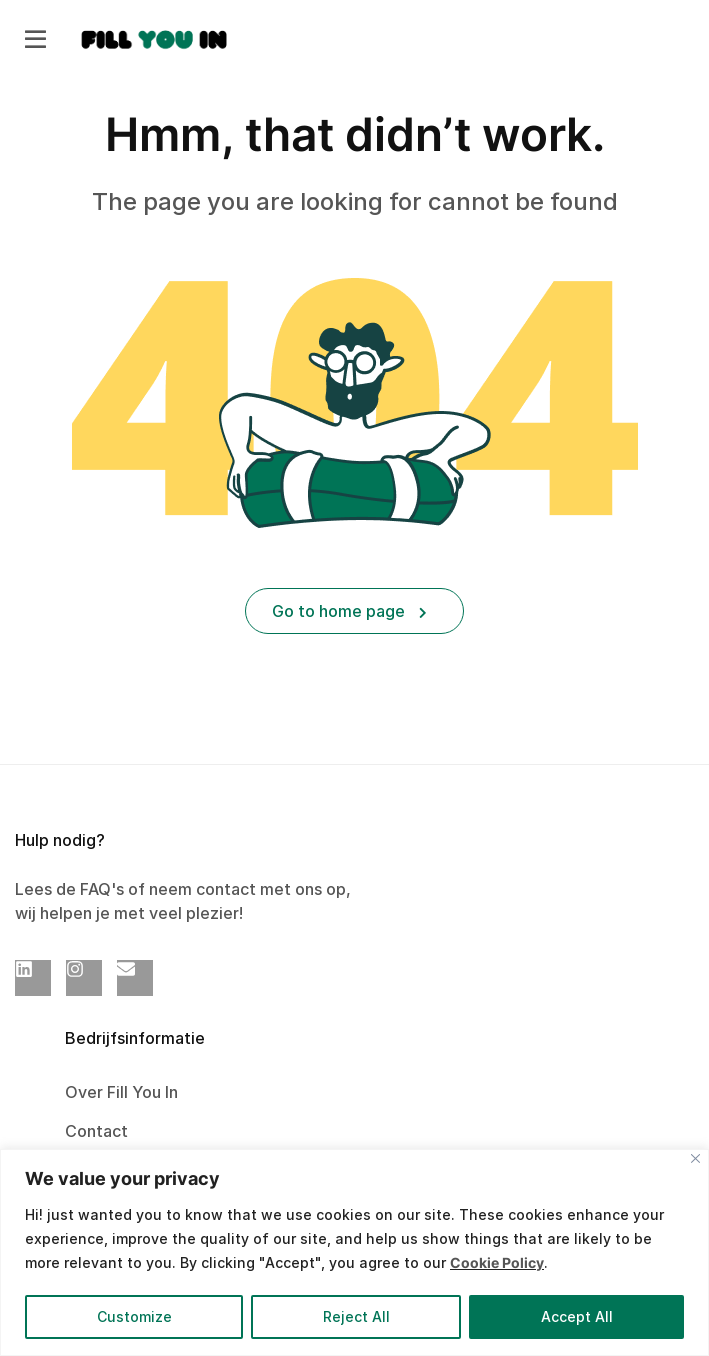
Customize (134, 1316)
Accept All (577, 1316)
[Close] (695, 1158)
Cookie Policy (497, 1262)
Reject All (356, 1316)
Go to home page (349, 611)
